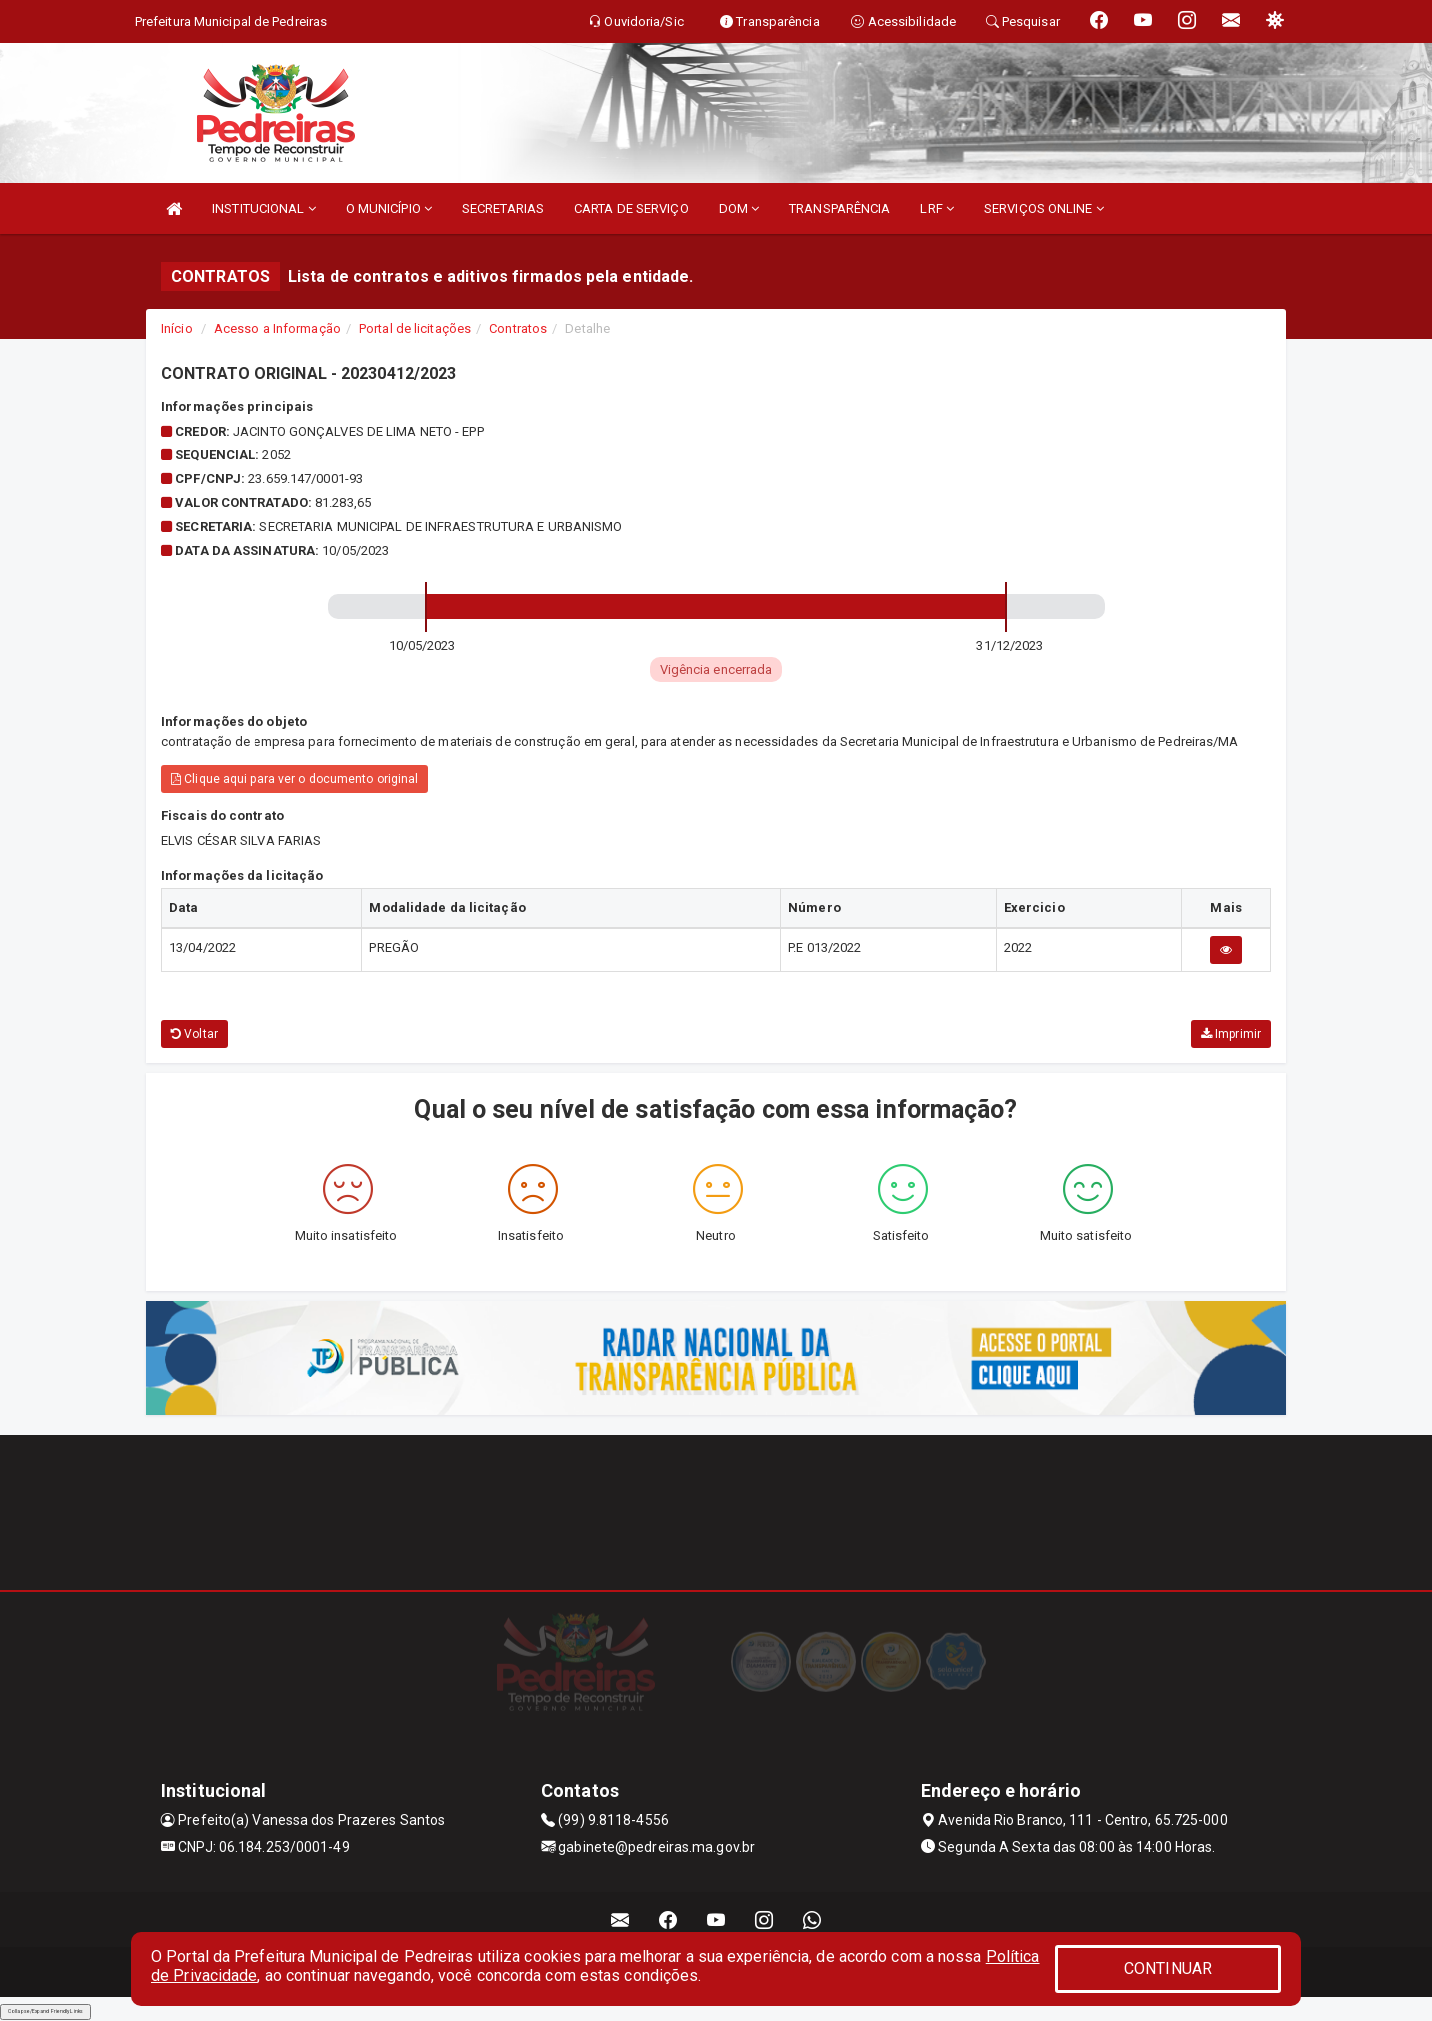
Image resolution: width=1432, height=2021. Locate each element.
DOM (739, 208)
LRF (937, 208)
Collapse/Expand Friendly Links (45, 2011)
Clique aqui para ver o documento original (294, 779)
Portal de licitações (415, 328)
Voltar (194, 1034)
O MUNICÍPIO (389, 208)
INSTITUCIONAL (264, 208)
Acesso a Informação (277, 328)
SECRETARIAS (503, 208)
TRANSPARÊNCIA (839, 208)
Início (177, 328)
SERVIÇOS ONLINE (1044, 208)
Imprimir (1231, 1034)
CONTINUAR (1168, 1968)
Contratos (518, 328)
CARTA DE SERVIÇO (631, 208)
